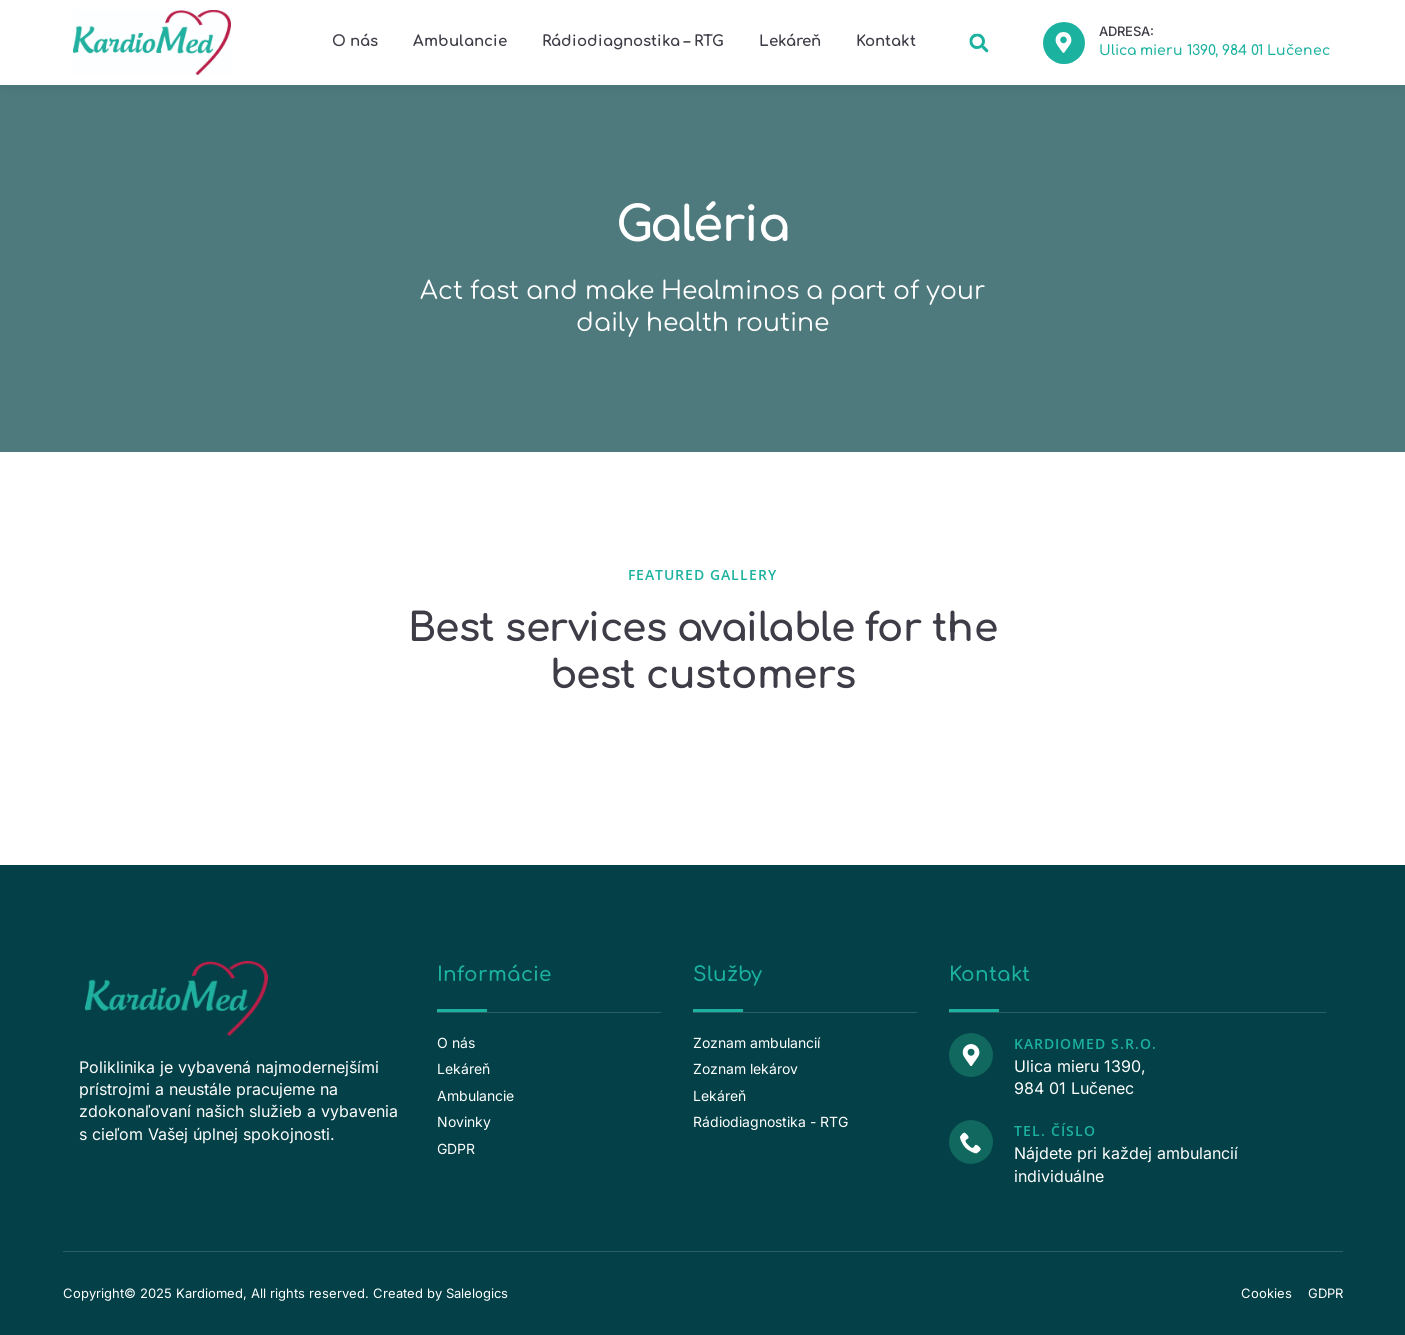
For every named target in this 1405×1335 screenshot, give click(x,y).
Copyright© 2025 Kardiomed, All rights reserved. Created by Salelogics (285, 1293)
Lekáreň (790, 41)
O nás (355, 41)
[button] (979, 42)
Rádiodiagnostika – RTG (633, 41)
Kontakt (886, 41)
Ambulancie (460, 41)
